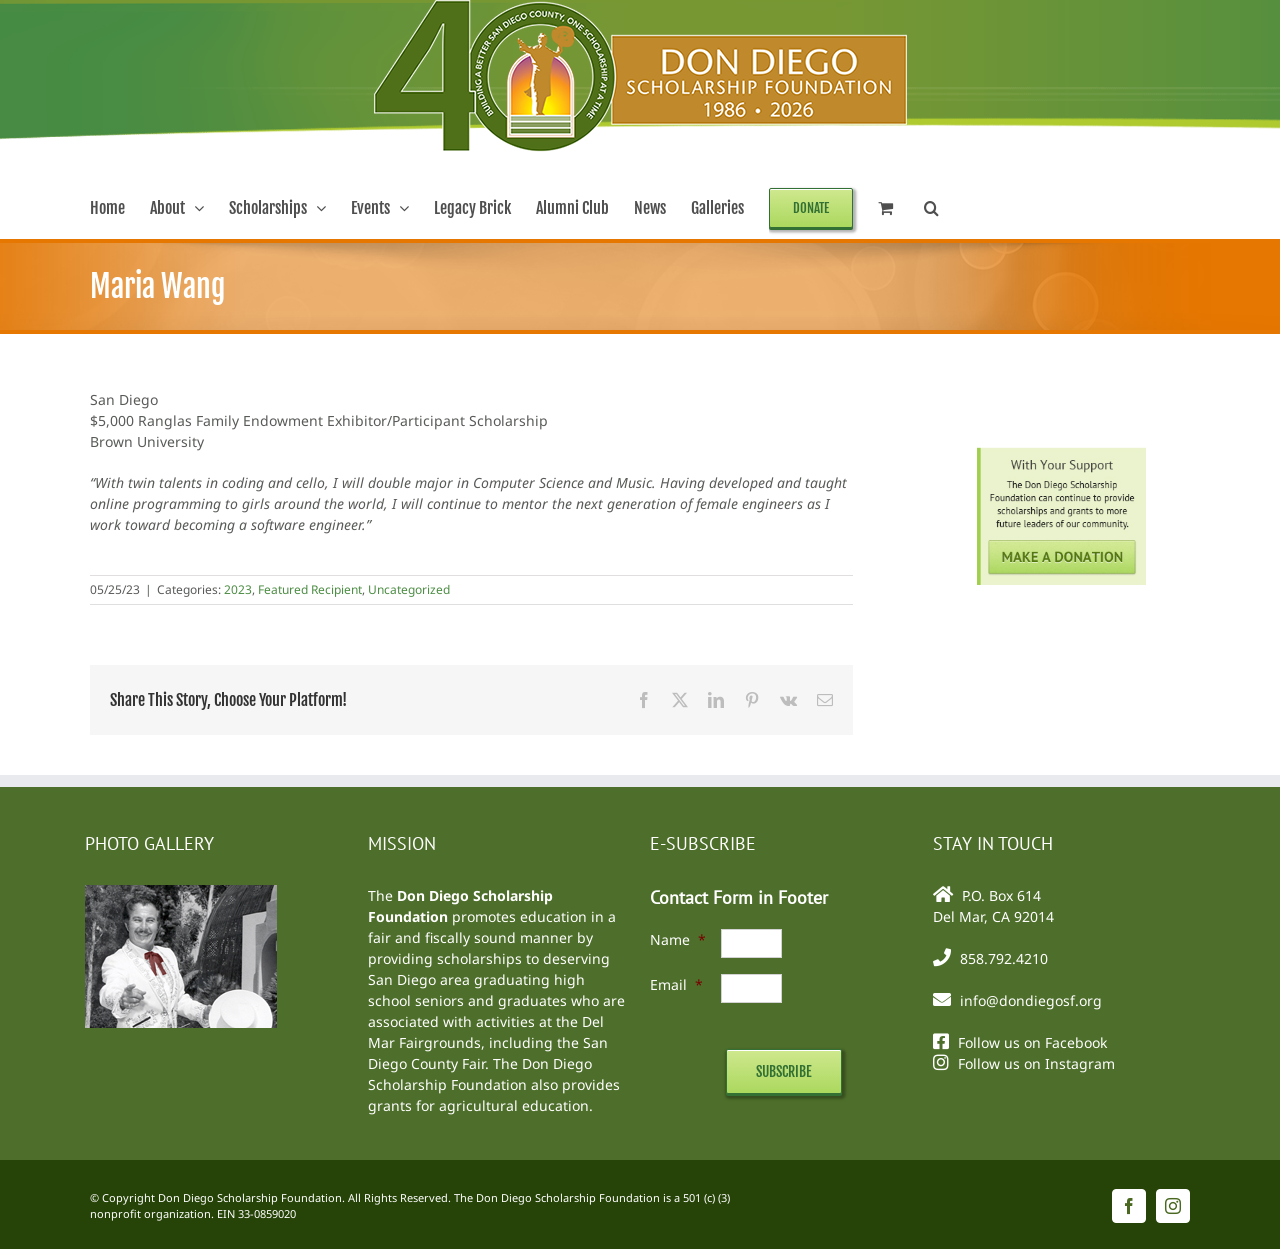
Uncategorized (409, 589)
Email (676, 984)
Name (678, 939)
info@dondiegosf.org (1031, 1000)
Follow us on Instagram (1036, 1063)
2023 (238, 589)
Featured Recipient (310, 589)
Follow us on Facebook (1032, 1042)
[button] (931, 208)
